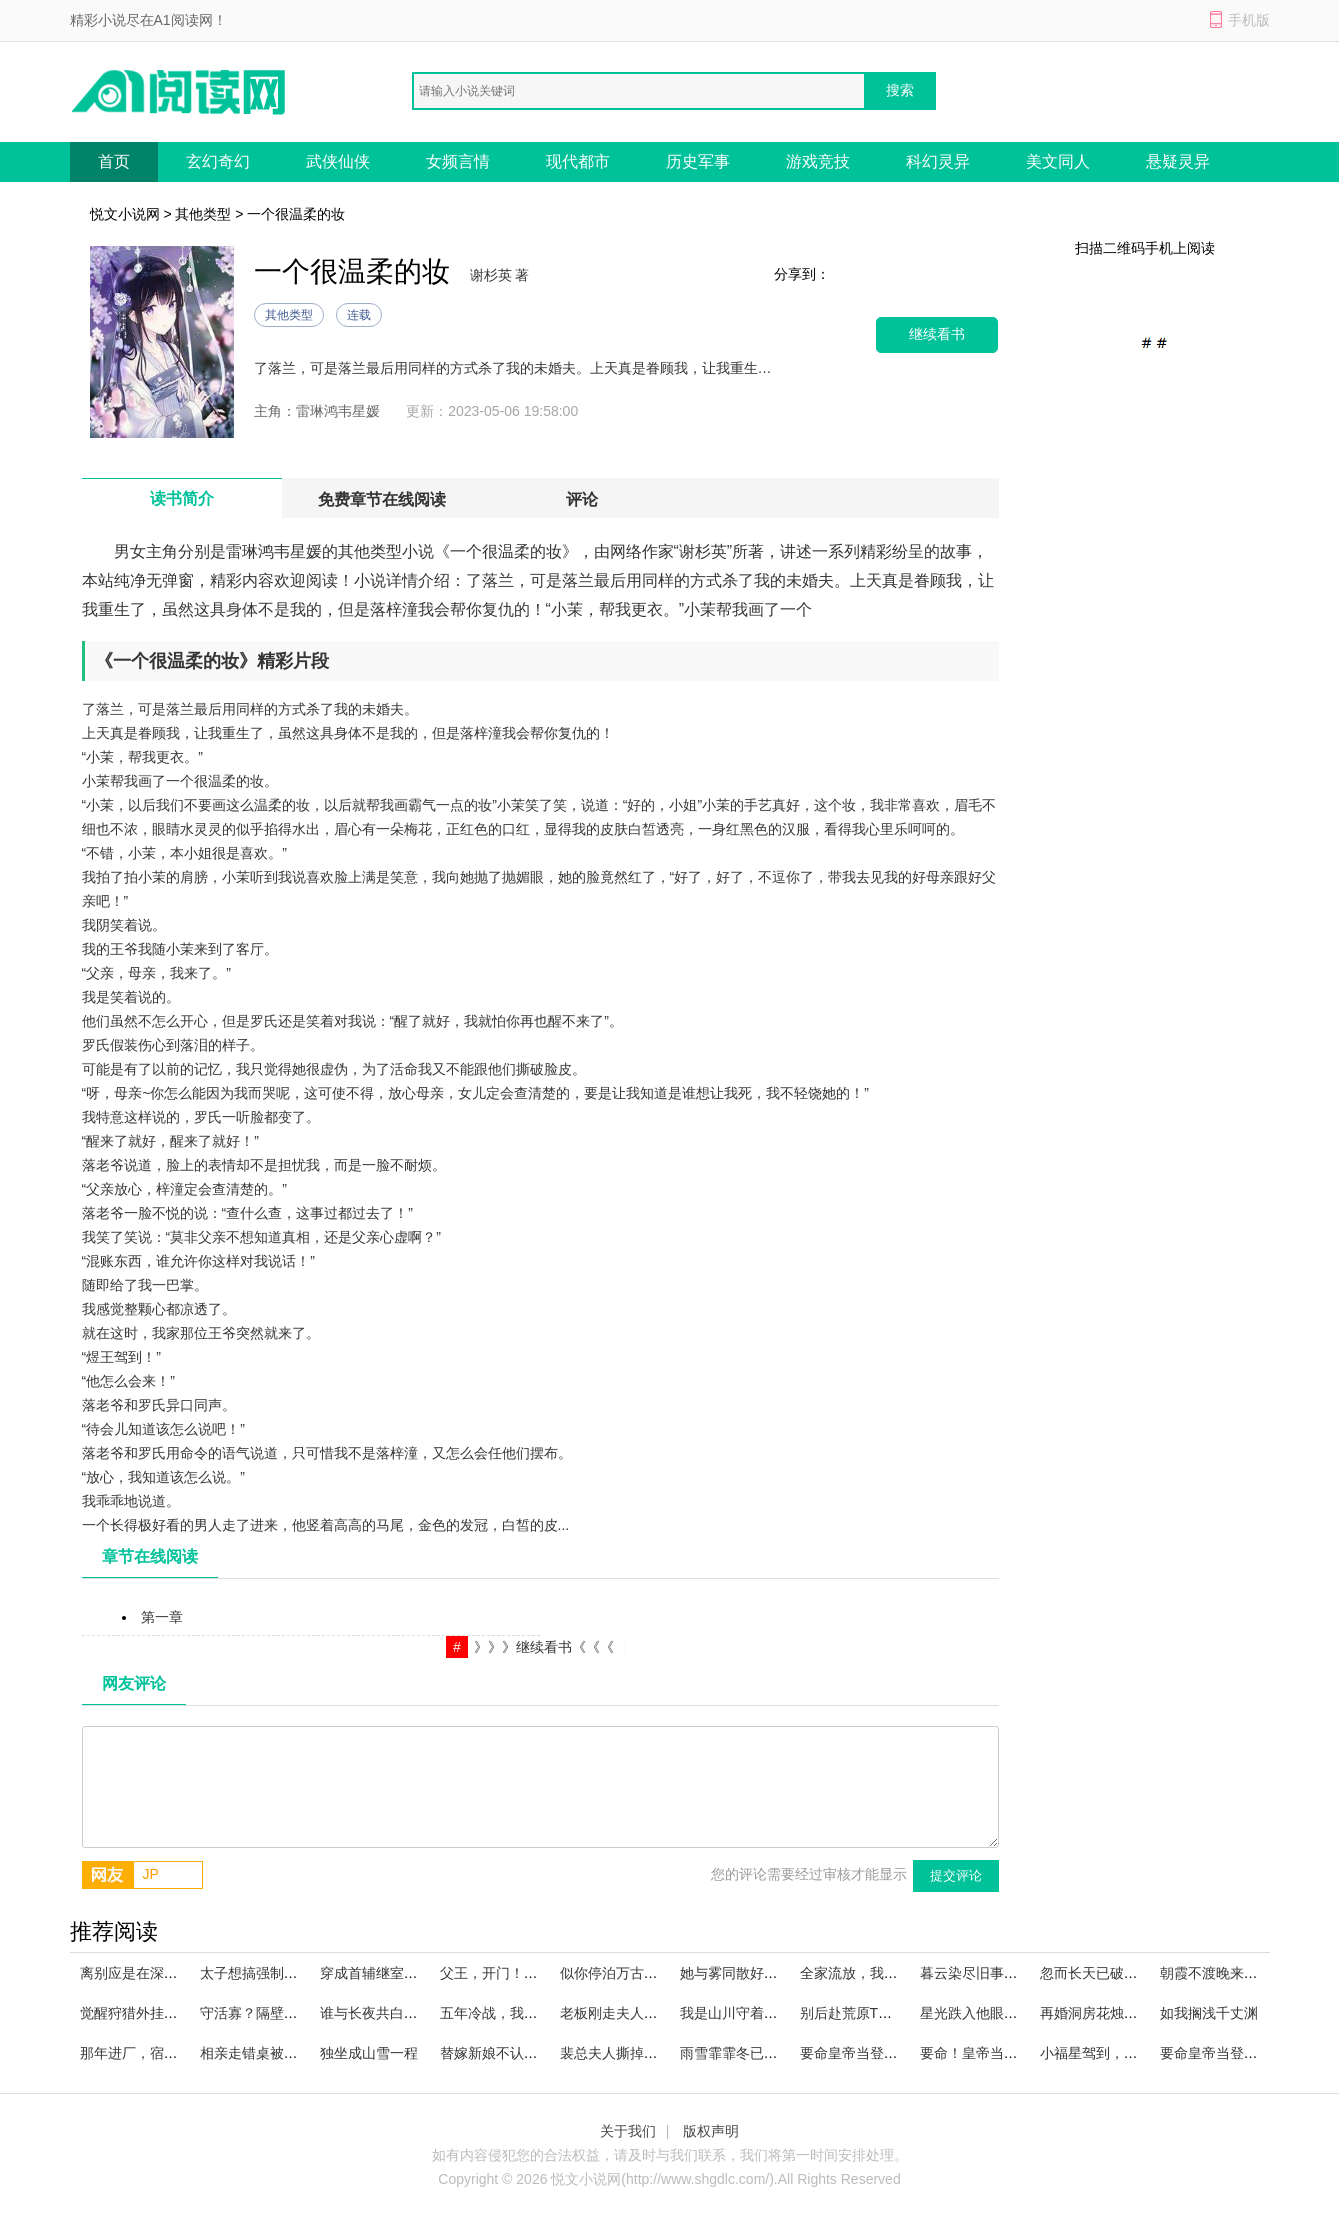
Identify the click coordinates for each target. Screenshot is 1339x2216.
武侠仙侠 (338, 161)
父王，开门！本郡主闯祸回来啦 (538, 1973)
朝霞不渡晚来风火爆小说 (1237, 1973)
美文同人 (1058, 161)
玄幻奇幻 (218, 161)
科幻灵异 (938, 161)
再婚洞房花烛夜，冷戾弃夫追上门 (1145, 2013)
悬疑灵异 (1178, 161)
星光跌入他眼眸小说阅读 (997, 2013)
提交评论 (956, 1875)
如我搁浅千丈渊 (1209, 2013)
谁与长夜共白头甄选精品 (397, 2013)
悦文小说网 (125, 214)
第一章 (162, 1617)
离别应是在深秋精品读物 (157, 1973)
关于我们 (628, 2131)
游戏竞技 (818, 161)
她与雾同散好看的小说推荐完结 (778, 1973)
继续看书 (937, 334)
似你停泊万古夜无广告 (630, 1973)
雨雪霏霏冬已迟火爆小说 (757, 2053)
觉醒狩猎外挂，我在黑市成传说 (178, 2013)
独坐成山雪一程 (369, 2053)
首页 (114, 161)
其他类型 (203, 214)
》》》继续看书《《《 (544, 1647)
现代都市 (578, 161)
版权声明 (711, 2131)
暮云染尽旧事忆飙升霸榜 (997, 1973)
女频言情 (458, 161)
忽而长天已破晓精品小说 (1117, 1973)
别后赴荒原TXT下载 (862, 2013)
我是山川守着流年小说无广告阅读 (785, 2013)
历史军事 (698, 161)
